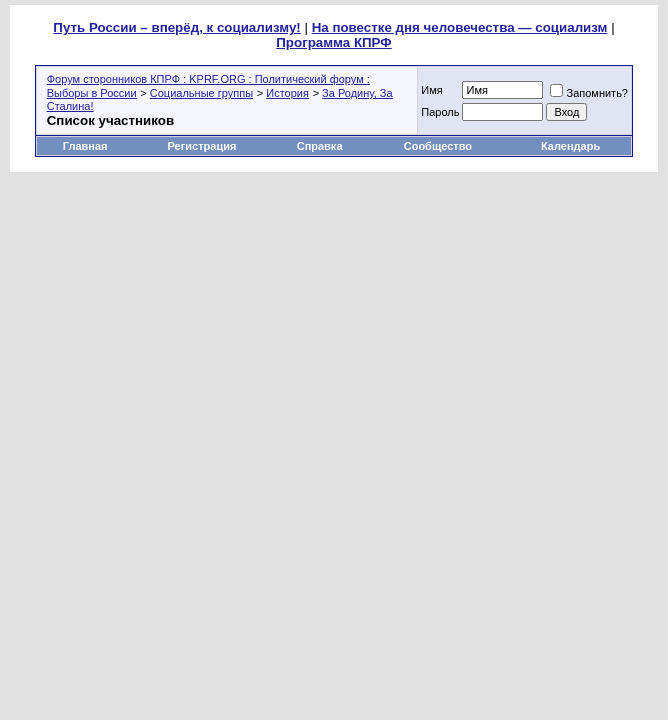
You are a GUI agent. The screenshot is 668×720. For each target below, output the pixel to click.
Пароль (440, 112)
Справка (320, 146)
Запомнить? (589, 93)
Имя (431, 90)
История (287, 93)
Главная (85, 146)
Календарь (570, 146)
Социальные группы (201, 93)
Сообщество (439, 146)
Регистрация (202, 146)
